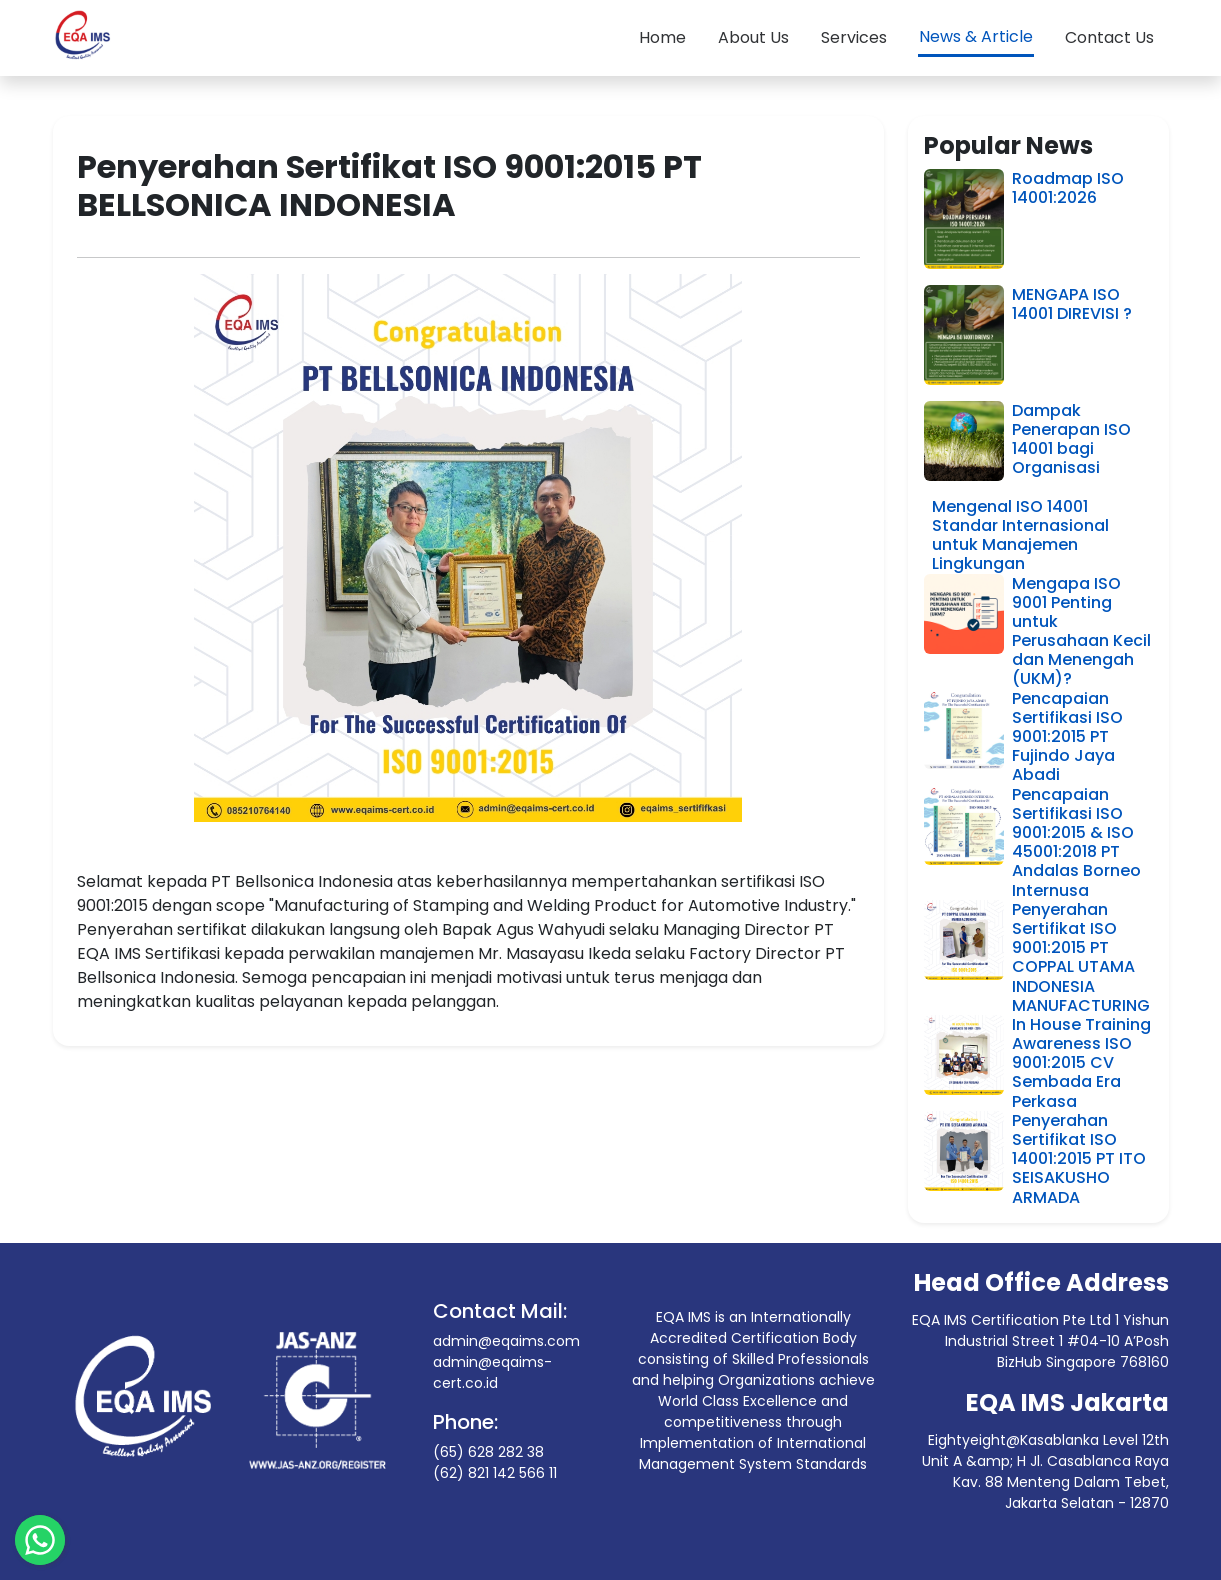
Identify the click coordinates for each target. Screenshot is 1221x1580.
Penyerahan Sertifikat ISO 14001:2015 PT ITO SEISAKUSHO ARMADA (1079, 1159)
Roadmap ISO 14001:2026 (1068, 188)
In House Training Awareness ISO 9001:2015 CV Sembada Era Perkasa (1081, 1063)
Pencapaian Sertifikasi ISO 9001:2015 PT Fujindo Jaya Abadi (1067, 737)
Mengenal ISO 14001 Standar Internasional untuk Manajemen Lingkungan (1020, 535)
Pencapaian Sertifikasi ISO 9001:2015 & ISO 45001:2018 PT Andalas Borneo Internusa (1076, 842)
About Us (753, 37)
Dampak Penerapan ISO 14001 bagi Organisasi (1071, 439)
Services (854, 37)
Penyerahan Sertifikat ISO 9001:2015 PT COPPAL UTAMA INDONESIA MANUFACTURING (1081, 957)
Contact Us (1109, 37)
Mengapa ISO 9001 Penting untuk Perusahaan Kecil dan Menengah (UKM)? (1081, 631)
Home (662, 37)
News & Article (976, 36)
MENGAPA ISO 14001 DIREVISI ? (1072, 304)
